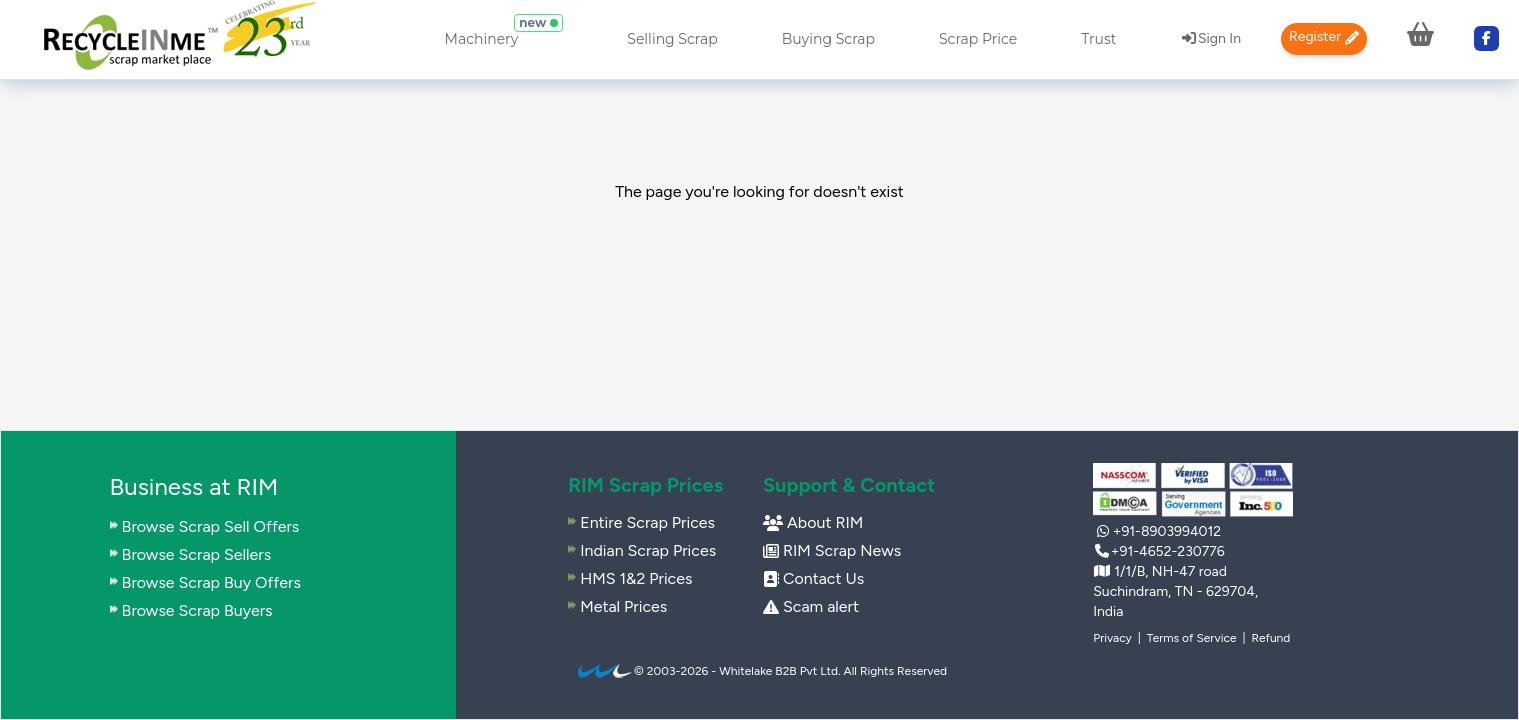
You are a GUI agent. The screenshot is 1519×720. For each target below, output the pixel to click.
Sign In (1211, 38)
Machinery (482, 39)
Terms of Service (1192, 638)
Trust (1098, 39)
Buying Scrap (828, 39)
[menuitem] (179, 39)
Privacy (1112, 638)
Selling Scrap (672, 39)
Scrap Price (978, 39)
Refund (1270, 638)
